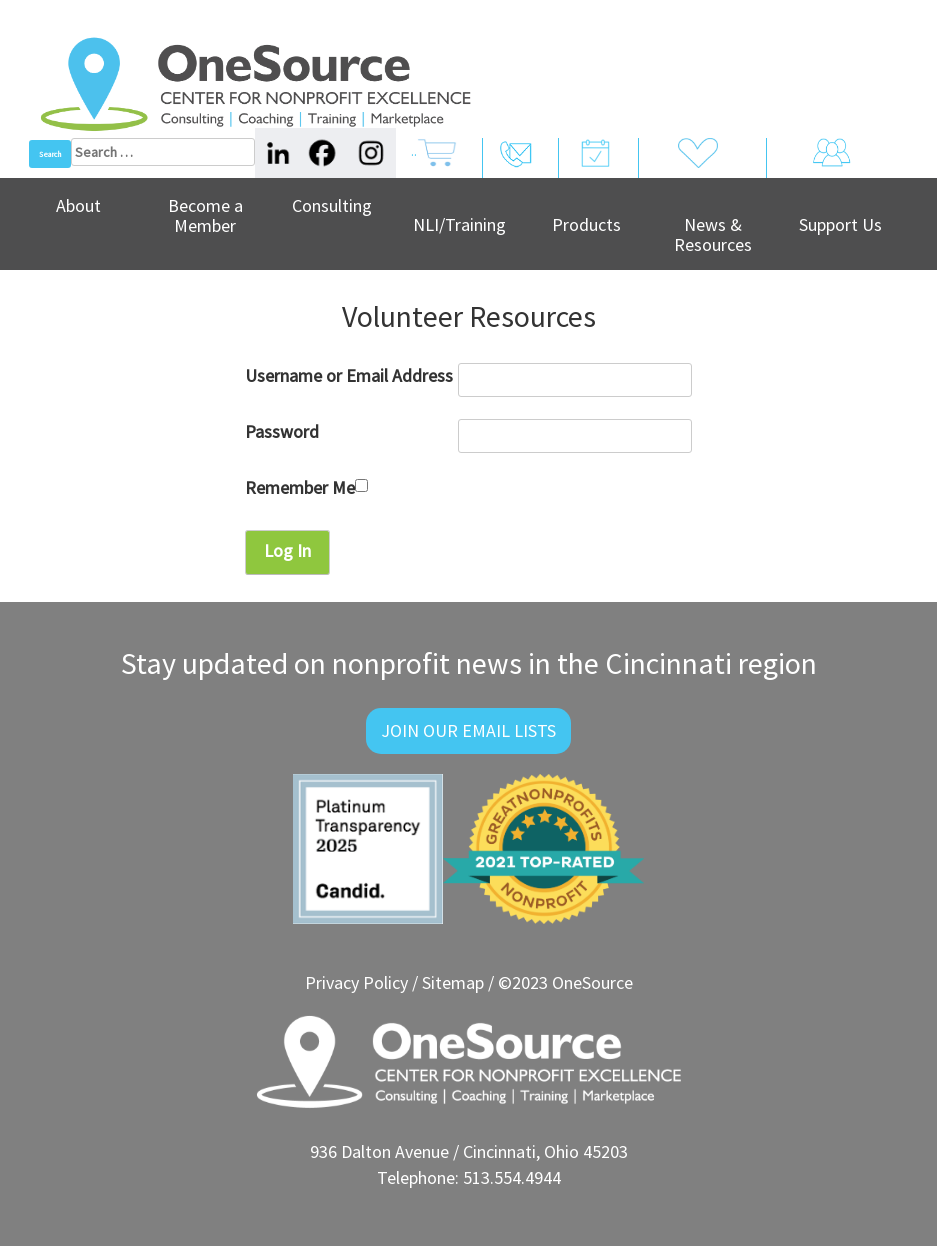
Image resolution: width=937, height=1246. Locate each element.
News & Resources (713, 234)
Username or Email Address (349, 375)
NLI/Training (459, 224)
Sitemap (453, 982)
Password (282, 431)
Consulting (332, 205)
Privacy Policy (356, 982)
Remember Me (306, 487)
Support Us (840, 224)
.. (434, 166)
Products (586, 224)
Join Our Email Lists (468, 730)
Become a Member (205, 215)
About (78, 205)
